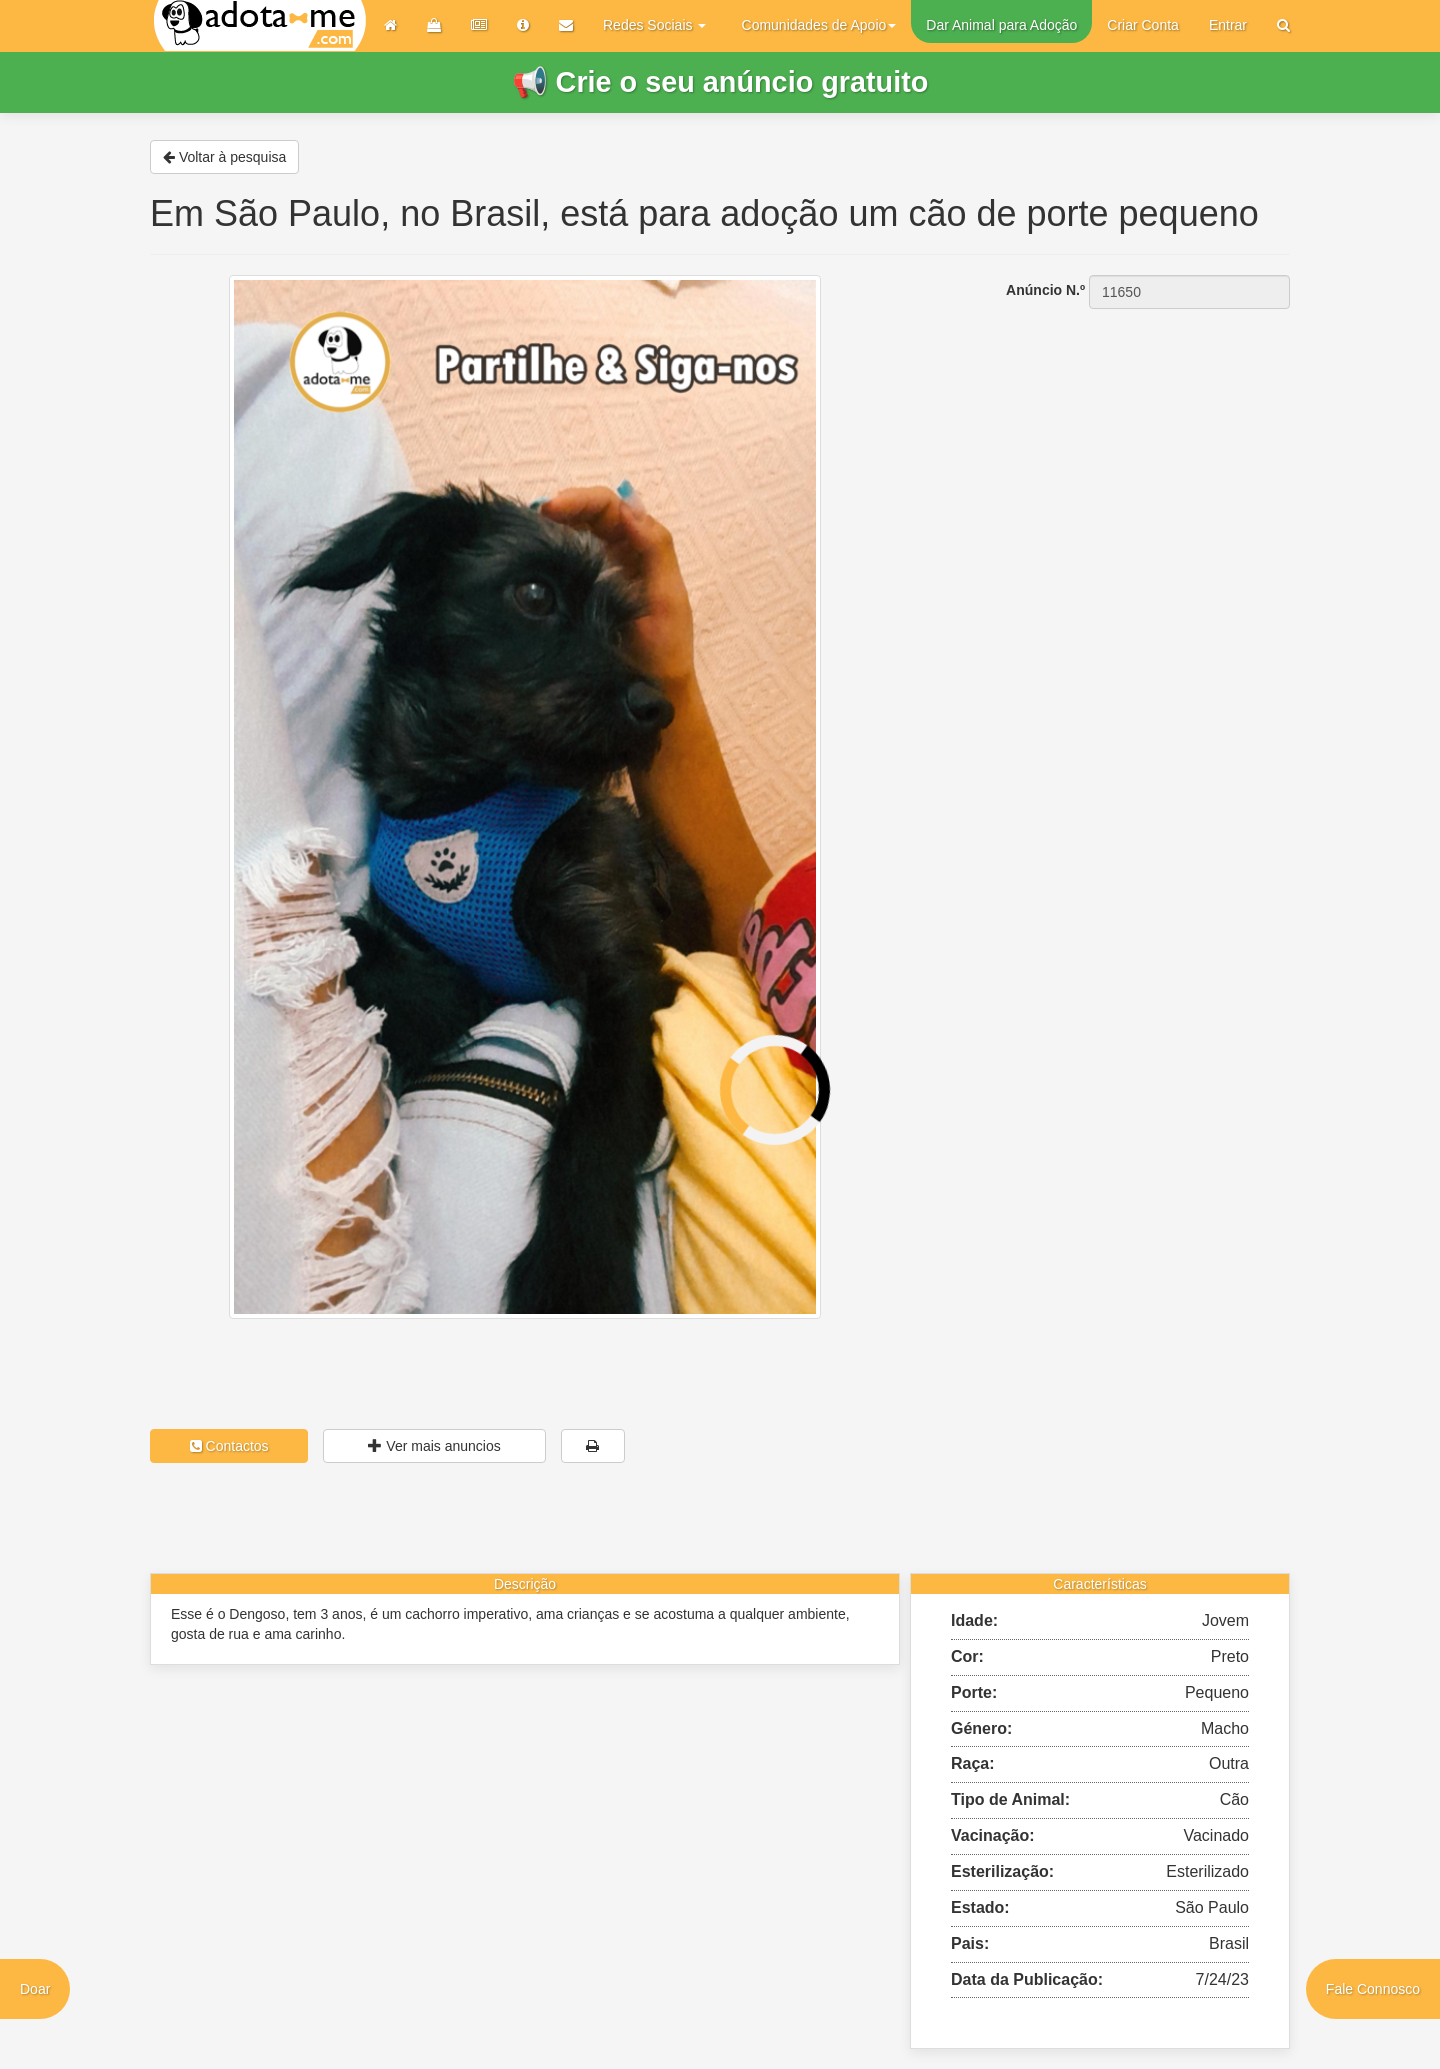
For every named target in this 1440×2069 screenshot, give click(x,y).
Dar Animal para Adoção (1001, 25)
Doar (35, 1989)
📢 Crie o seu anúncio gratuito (720, 82)
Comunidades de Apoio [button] (819, 25)
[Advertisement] (1110, 435)
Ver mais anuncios (434, 1446)
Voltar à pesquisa (224, 157)
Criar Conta (1143, 25)
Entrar (1228, 25)
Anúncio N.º (1045, 290)
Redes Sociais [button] (654, 25)
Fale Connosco (1373, 1989)
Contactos (229, 1446)
